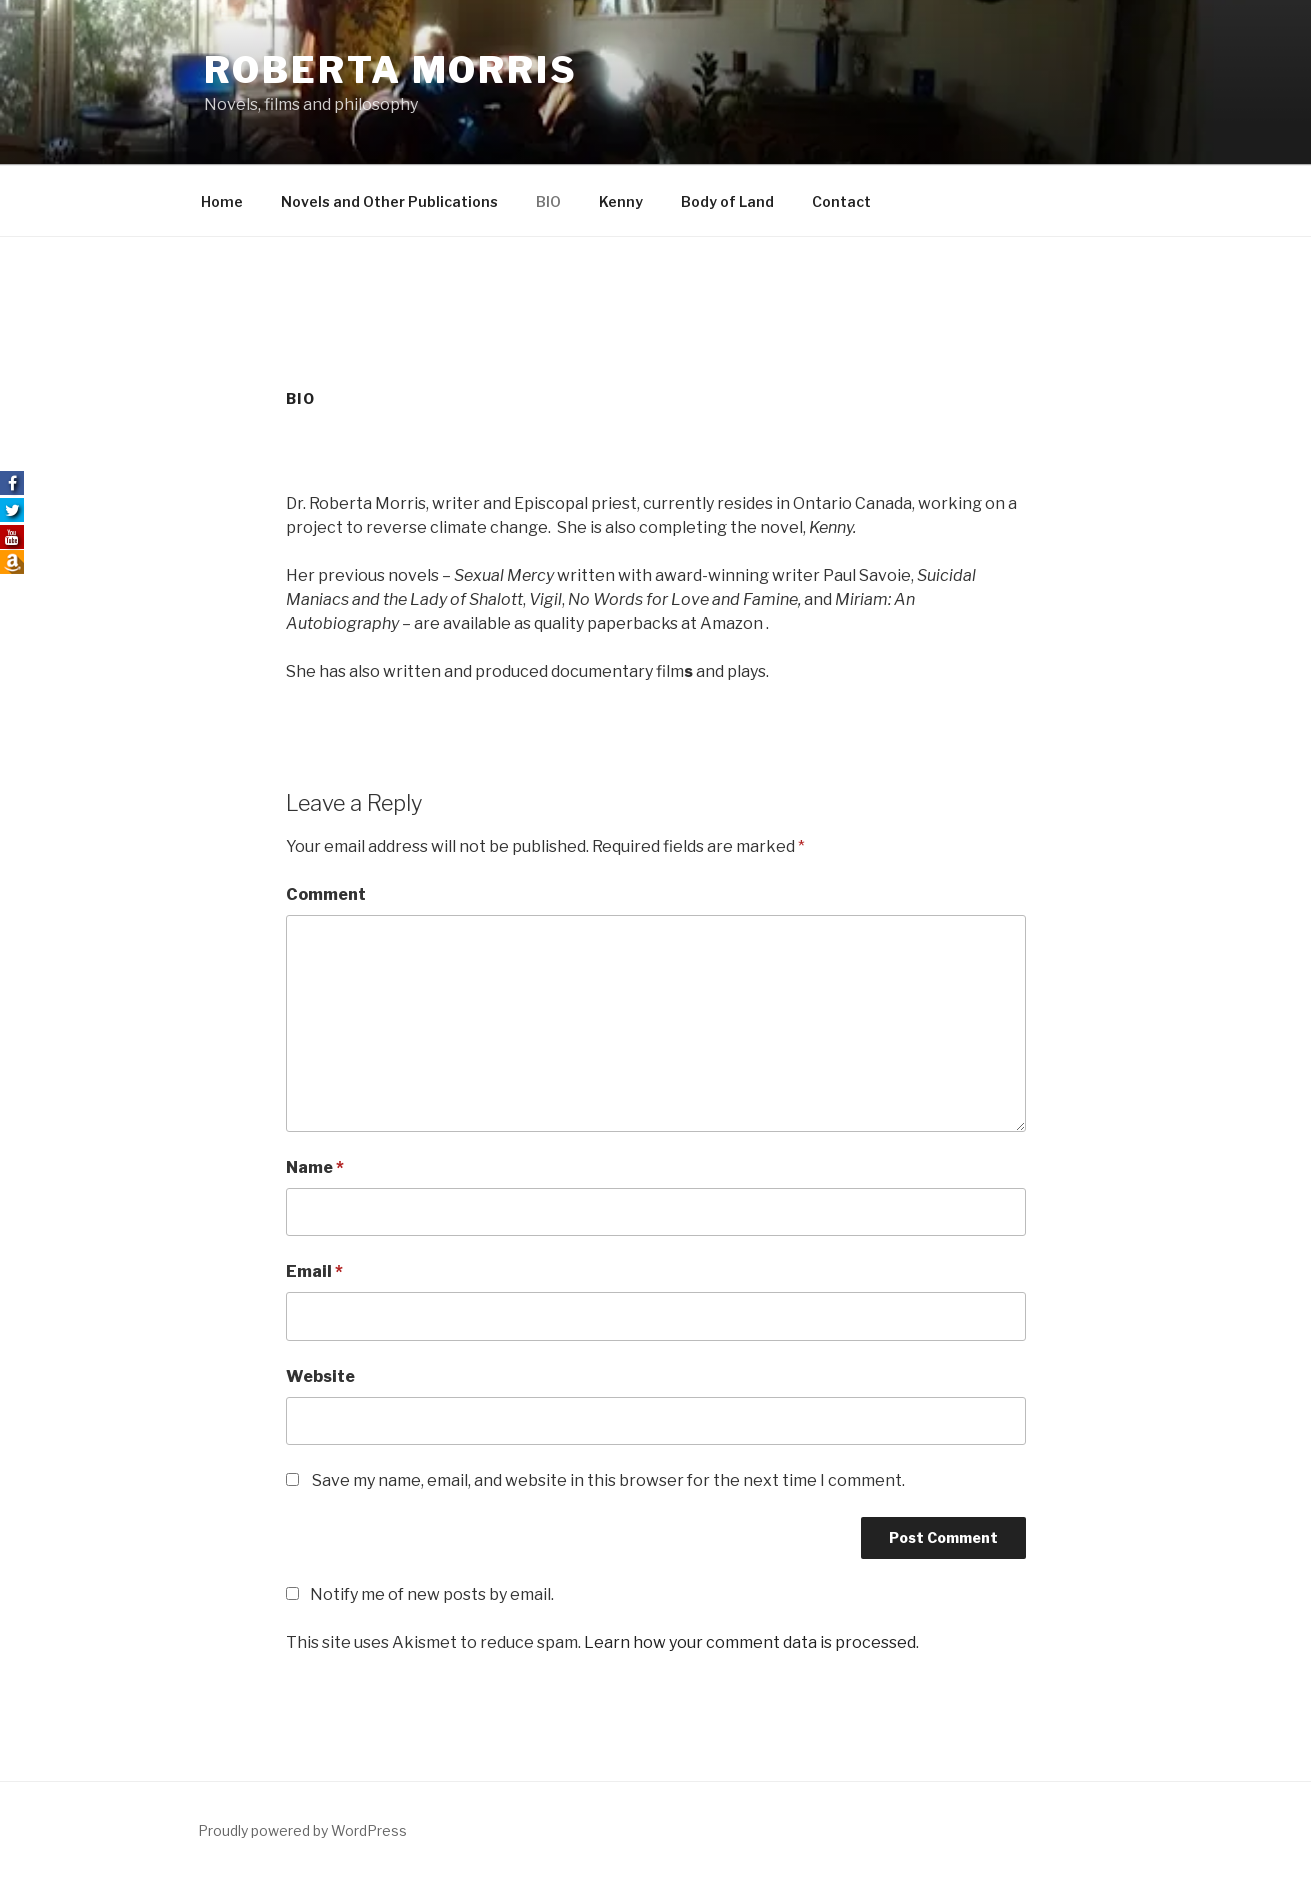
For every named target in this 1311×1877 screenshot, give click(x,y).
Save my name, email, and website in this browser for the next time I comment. (608, 1480)
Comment (326, 894)
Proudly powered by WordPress (302, 1830)
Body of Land (727, 201)
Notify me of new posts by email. (432, 1594)
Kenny (621, 201)
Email (314, 1271)
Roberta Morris (391, 70)
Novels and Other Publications (389, 201)
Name (315, 1167)
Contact (841, 201)
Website (320, 1376)
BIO (548, 201)
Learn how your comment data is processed (750, 1642)
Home (222, 201)
